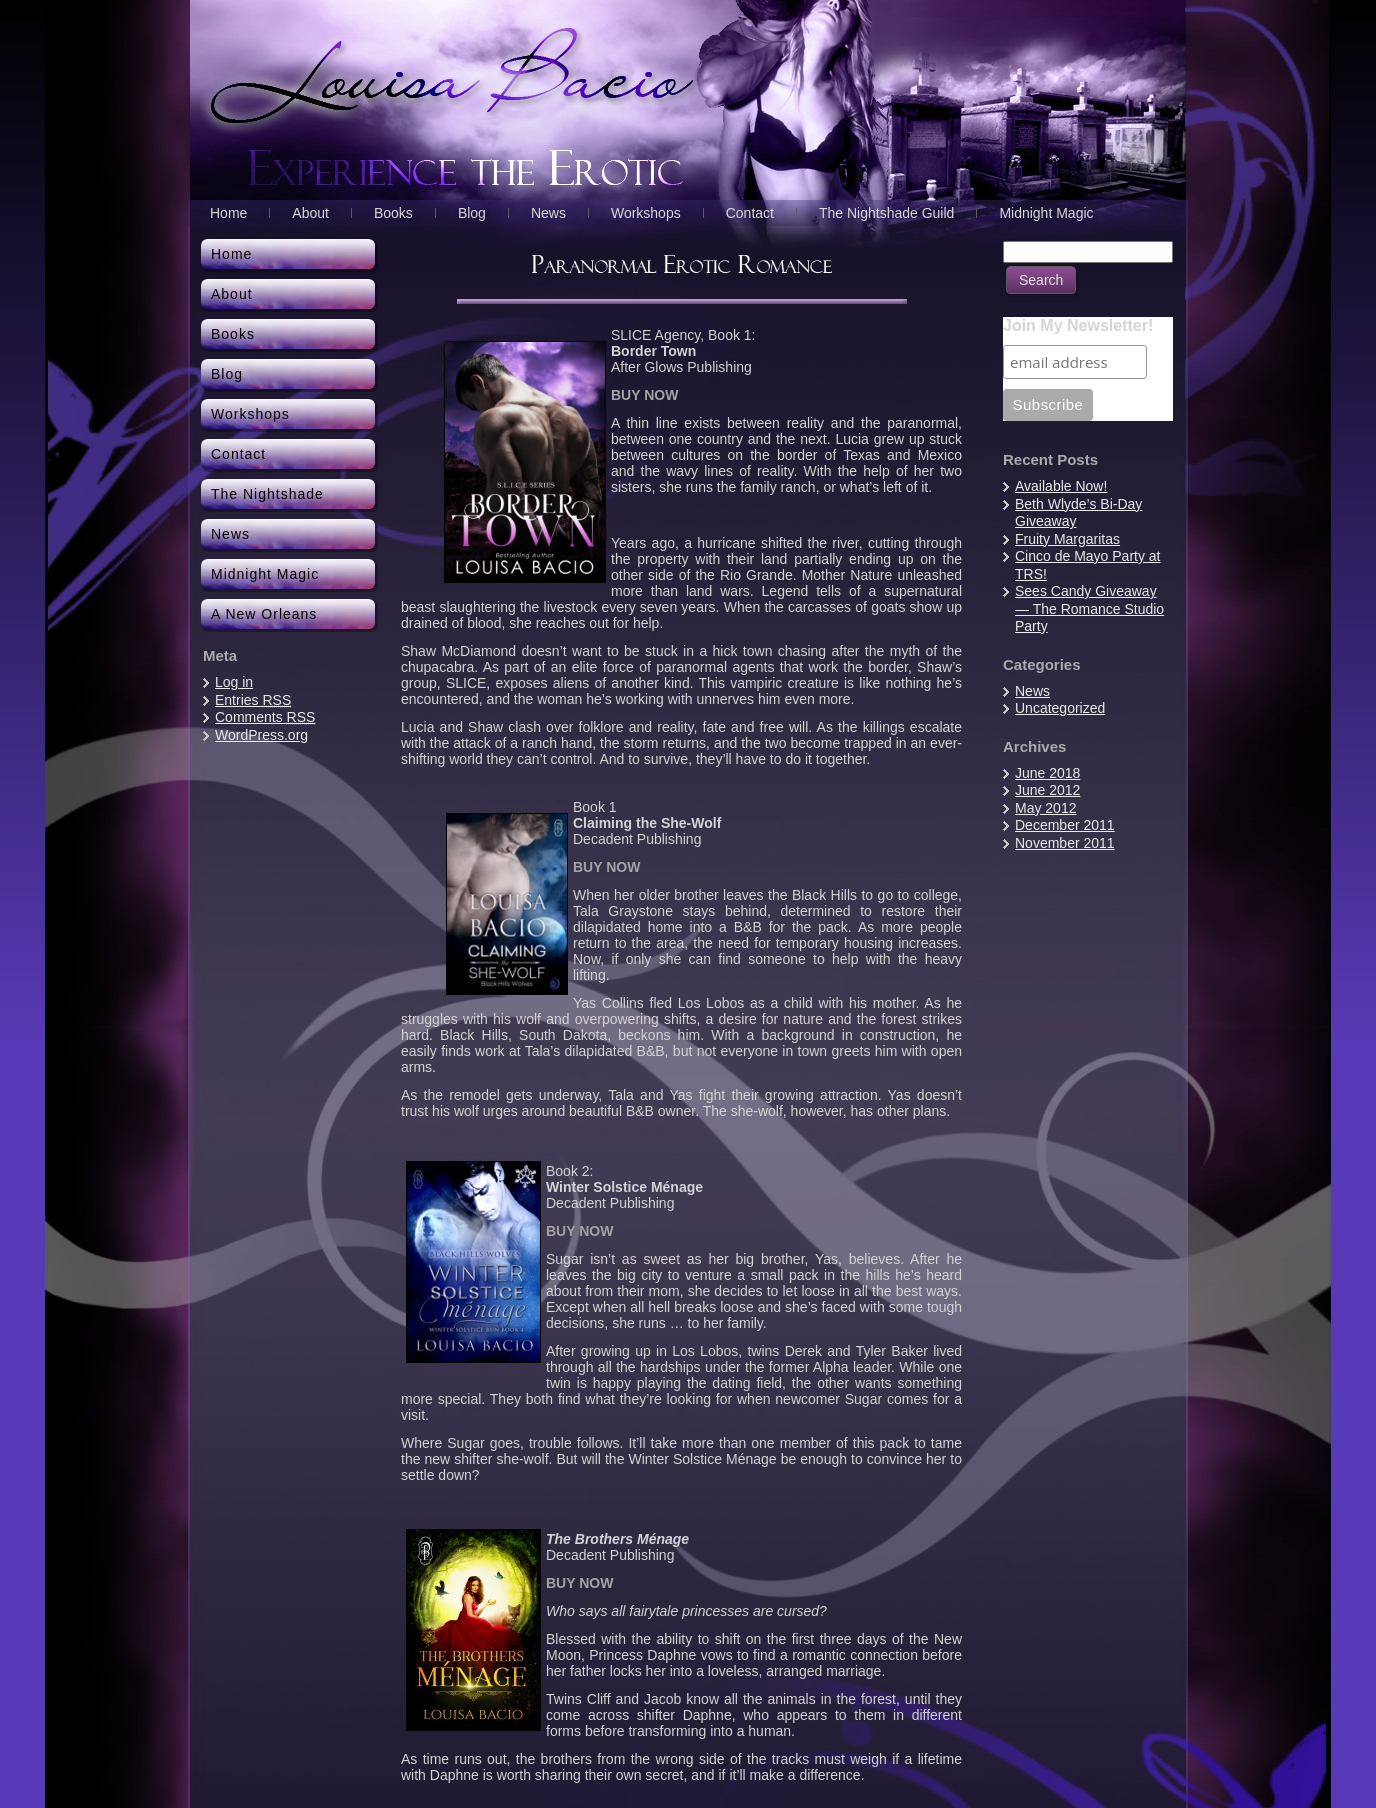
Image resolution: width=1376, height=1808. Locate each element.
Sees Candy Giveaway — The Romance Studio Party (1089, 608)
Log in (234, 682)
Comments (265, 717)
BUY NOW (644, 395)
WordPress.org (261, 735)
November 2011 (1065, 843)
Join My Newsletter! (1078, 325)
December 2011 (1065, 825)
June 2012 (1047, 790)
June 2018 (1047, 773)
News (1032, 691)
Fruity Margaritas (1067, 539)
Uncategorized (1060, 708)
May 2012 (1045, 808)
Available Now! (1061, 486)
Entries (253, 700)
